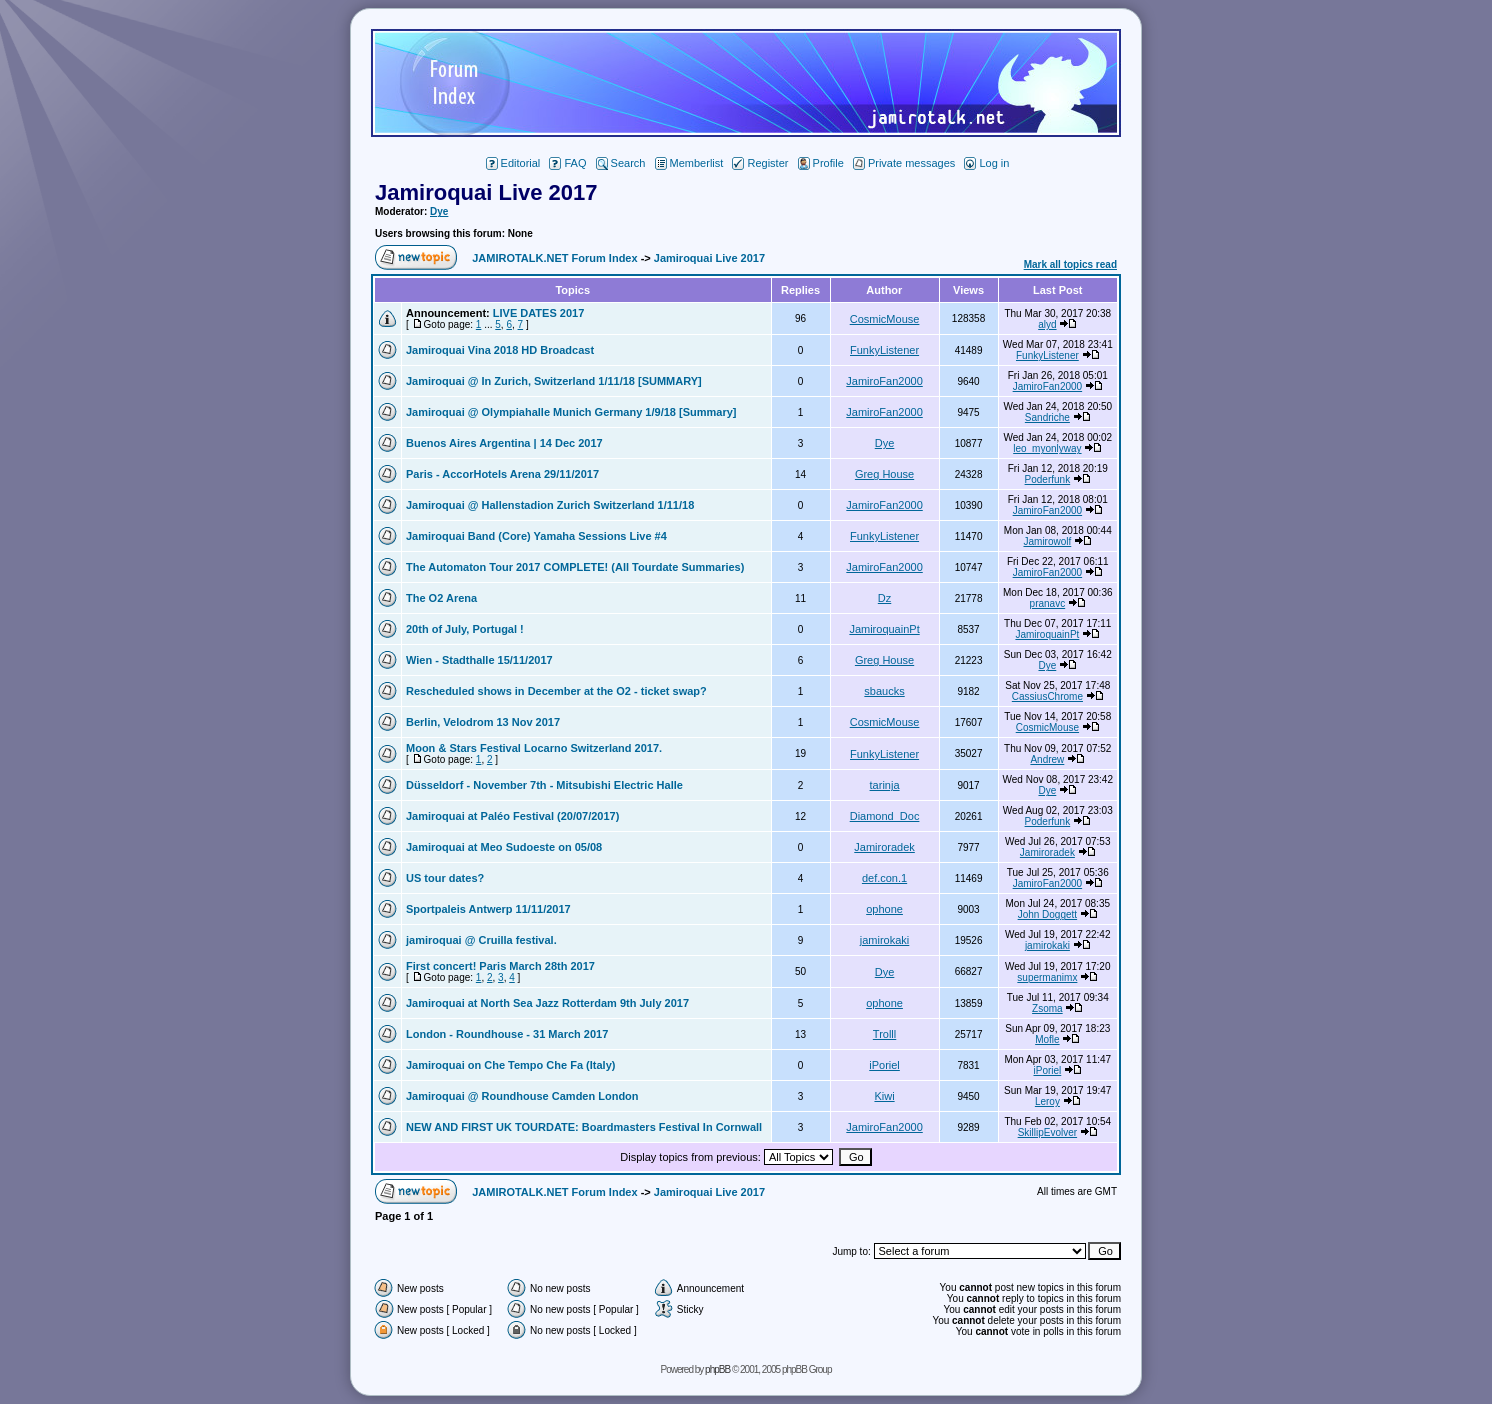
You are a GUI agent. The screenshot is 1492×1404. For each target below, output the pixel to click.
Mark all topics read (1070, 264)
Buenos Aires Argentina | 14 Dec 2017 (504, 443)
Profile (821, 163)
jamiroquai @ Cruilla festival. (481, 940)
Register (760, 163)
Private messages (904, 163)
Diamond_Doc (885, 816)
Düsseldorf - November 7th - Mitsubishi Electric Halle (544, 785)
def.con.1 (884, 878)
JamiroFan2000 (884, 381)
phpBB (717, 1369)
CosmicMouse (885, 319)
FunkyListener (884, 350)
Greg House (884, 474)
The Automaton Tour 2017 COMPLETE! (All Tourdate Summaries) (575, 567)
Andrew (1047, 759)
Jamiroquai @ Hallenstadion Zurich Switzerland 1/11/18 (550, 505)
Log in (986, 163)
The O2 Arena (441, 598)
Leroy (1047, 1101)
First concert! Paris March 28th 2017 (500, 966)
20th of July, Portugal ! (465, 629)
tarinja (885, 785)
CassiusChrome (1047, 696)
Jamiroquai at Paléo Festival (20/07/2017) (512, 816)
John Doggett (1048, 914)
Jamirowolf (1047, 541)
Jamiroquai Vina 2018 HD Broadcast (500, 350)
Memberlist (689, 163)
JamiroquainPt (884, 629)
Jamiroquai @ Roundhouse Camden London (522, 1096)
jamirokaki (885, 940)
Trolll (884, 1034)
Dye (439, 211)
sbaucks (884, 691)
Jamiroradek (884, 847)
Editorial (513, 163)
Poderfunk (1048, 479)
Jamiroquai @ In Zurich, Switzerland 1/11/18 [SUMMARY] (554, 381)
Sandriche (1047, 417)
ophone (884, 909)
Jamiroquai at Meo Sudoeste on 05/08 (504, 847)
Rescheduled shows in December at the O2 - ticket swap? (556, 691)
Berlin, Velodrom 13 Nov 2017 (483, 722)
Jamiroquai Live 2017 (486, 192)
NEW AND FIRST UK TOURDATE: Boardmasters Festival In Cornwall (584, 1127)
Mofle (1047, 1039)
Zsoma (1047, 1008)
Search (621, 163)
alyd (1047, 324)
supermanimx (1047, 977)
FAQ (567, 163)
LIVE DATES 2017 (539, 313)
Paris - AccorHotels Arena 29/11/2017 (502, 474)
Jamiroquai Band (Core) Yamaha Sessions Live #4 (536, 536)
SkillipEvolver (1047, 1132)
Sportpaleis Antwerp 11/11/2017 (488, 909)
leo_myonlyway (1047, 448)
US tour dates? (445, 878)
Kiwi (884, 1096)
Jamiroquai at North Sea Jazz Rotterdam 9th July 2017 (547, 1003)
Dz (884, 598)
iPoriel (884, 1065)
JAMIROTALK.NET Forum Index (554, 258)
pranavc (1048, 603)
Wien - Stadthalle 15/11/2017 (479, 660)
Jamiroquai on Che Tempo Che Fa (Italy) (510, 1065)
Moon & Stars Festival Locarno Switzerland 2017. (534, 748)
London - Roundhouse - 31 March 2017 (507, 1034)
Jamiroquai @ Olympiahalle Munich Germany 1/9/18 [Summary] (571, 412)
